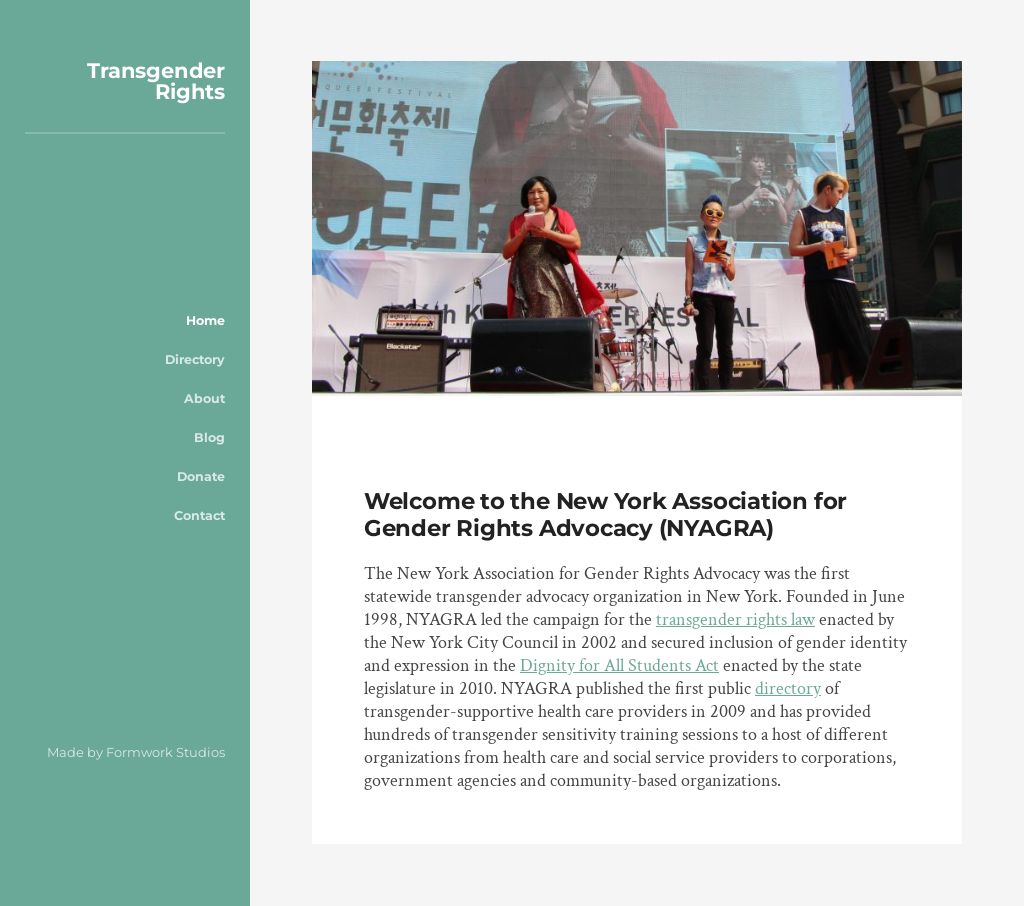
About (204, 398)
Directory (195, 359)
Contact (199, 515)
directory (788, 688)
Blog (209, 437)
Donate (201, 476)
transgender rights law (735, 619)
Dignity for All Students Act (619, 665)
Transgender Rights (156, 81)
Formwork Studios (165, 752)
